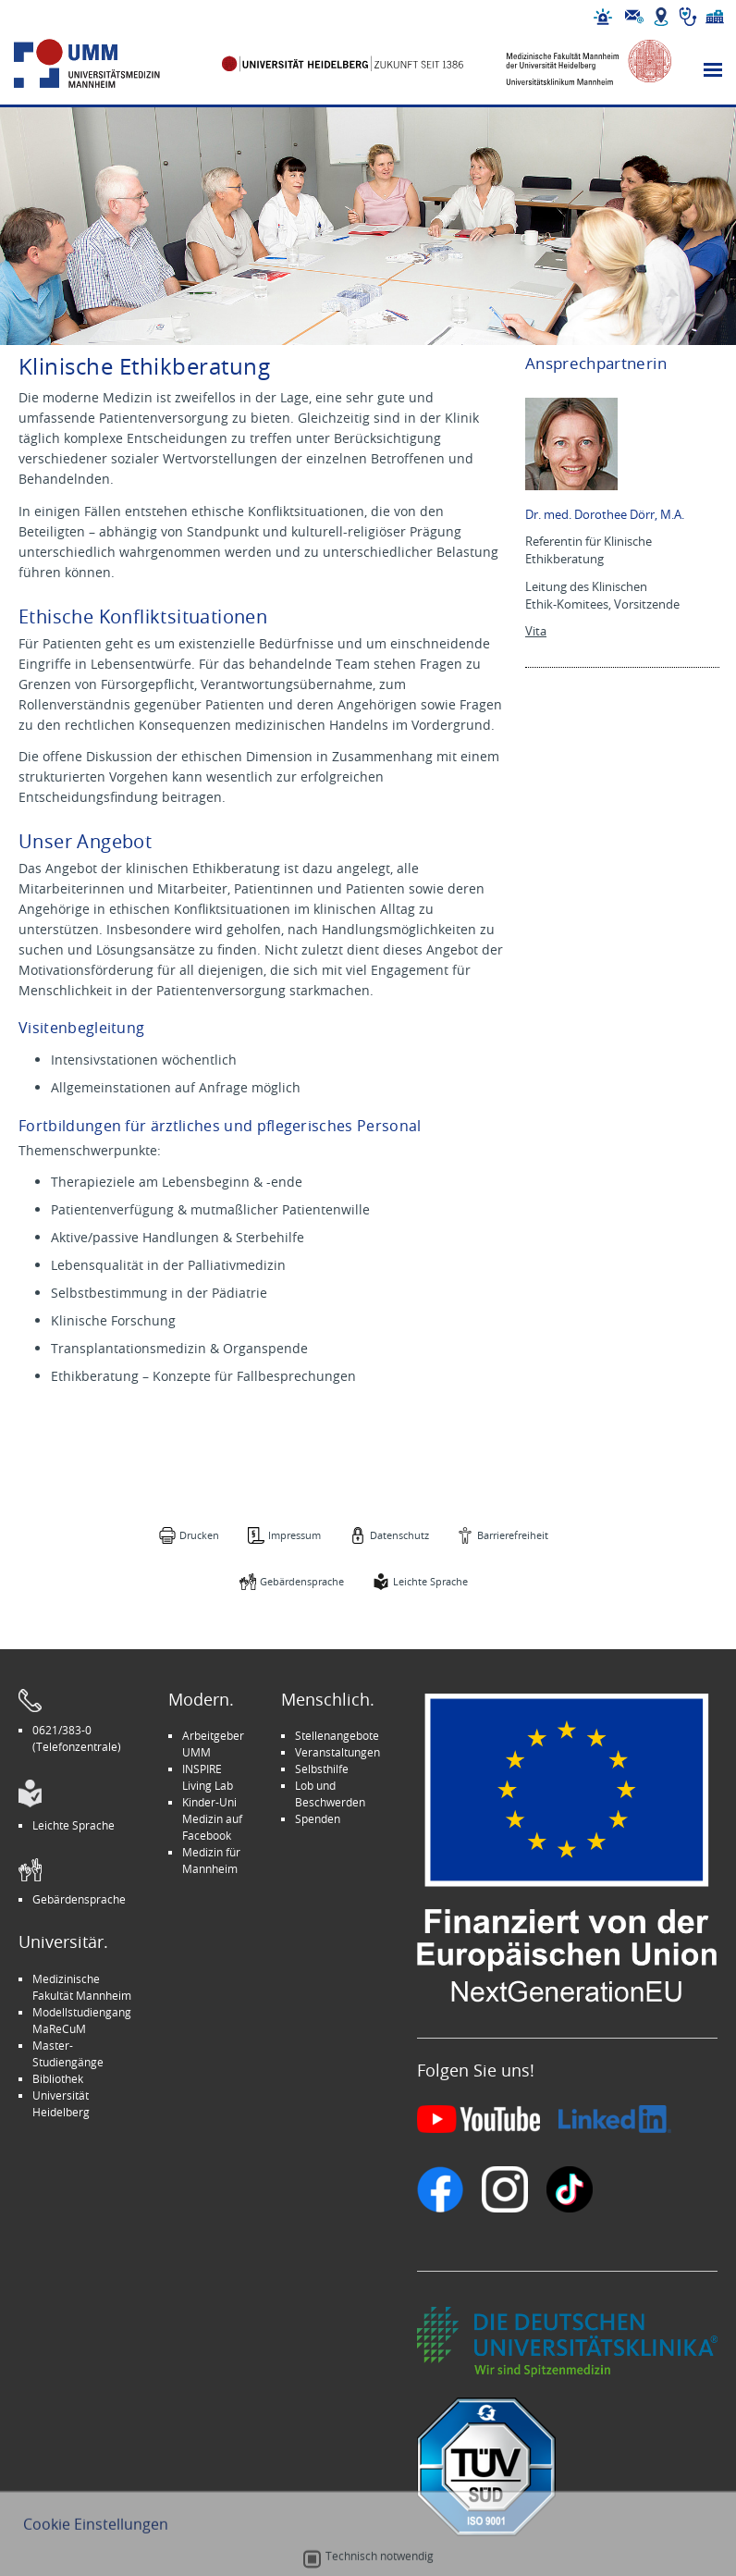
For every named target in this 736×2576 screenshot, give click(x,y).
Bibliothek (57, 2078)
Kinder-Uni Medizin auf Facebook (212, 1818)
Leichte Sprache (430, 1581)
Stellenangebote (337, 1735)
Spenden (317, 1818)
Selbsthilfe (322, 1768)
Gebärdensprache (302, 1581)
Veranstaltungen (337, 1751)
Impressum (294, 1535)
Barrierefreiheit (512, 1535)
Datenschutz (399, 1535)
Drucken (199, 1535)
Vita (535, 631)
